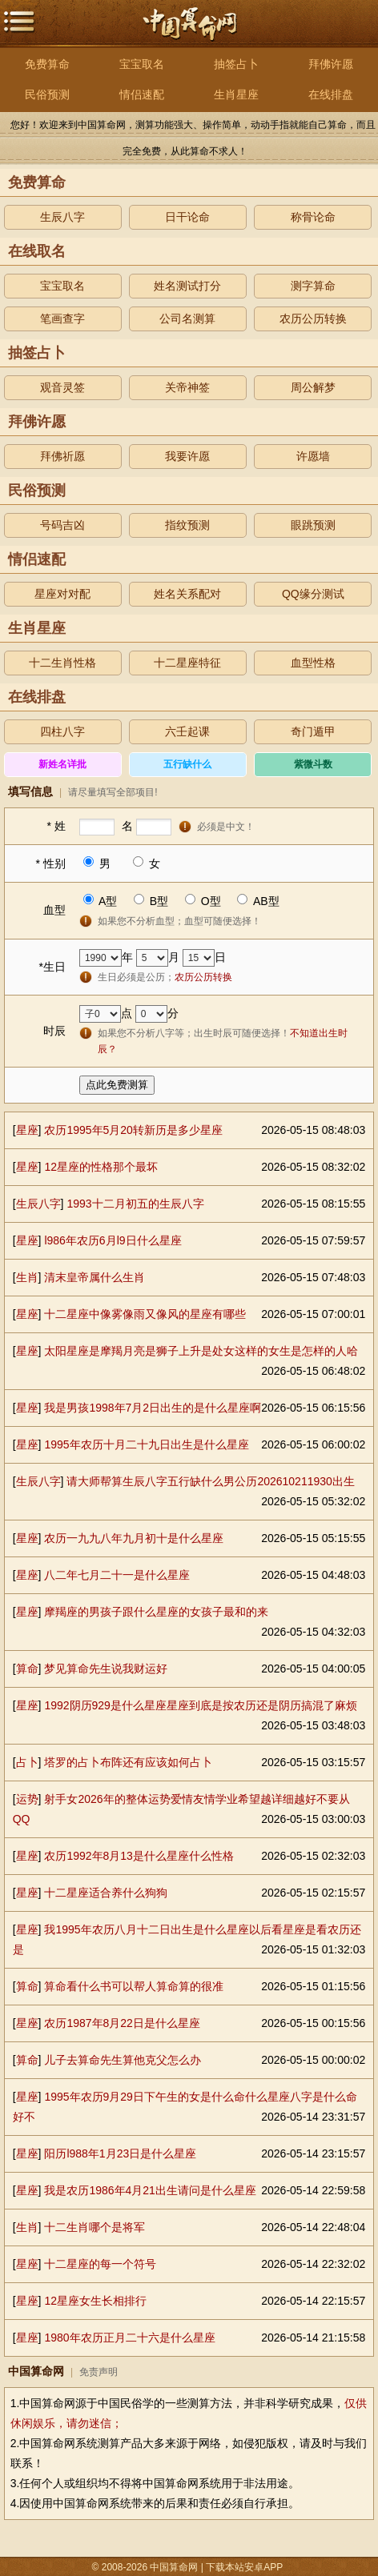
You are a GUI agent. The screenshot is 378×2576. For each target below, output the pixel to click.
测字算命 (313, 285)
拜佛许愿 (330, 64)
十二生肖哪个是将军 (94, 2227)
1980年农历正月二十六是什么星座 (129, 2337)
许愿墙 (313, 456)
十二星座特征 (187, 662)
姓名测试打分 (187, 285)
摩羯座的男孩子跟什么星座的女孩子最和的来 (156, 1611)
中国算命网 (189, 21)
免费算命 (47, 64)
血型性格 (313, 662)
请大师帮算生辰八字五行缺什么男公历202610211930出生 (210, 1481)
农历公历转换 (313, 318)
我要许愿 (187, 456)
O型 (211, 901)
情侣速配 (141, 94)
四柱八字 (62, 731)
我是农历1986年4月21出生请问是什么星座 (150, 2190)
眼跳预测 (313, 525)
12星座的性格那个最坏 (101, 1166)
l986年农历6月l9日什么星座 (112, 1240)
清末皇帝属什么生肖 (94, 1277)
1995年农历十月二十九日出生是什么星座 (146, 1444)
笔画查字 (62, 318)
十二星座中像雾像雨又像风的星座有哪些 (145, 1314)
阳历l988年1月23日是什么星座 (120, 2153)
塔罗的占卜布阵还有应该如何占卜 (128, 1762)
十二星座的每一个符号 (100, 2264)
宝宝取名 (141, 64)
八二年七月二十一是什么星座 (117, 1574)
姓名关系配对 (187, 593)
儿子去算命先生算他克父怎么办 (122, 2059)
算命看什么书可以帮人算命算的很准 (133, 1986)
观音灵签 (62, 387)
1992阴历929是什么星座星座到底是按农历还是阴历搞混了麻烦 (200, 1705)
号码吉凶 (62, 525)
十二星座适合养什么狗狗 (105, 1892)
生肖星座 (236, 94)
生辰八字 (62, 216)
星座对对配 (62, 593)
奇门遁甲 (313, 731)
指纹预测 (187, 525)
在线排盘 (330, 94)
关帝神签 (187, 387)
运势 (27, 1799)
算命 (27, 1668)
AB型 (266, 901)
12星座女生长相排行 (95, 2300)
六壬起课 (187, 731)
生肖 (27, 1277)
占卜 (27, 1762)
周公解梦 (313, 387)
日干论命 (187, 216)
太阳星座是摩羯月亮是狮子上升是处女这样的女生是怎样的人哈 (201, 1350)
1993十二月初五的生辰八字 (134, 1203)
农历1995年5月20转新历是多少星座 (133, 1130)
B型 (159, 901)
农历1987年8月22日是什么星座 (122, 2023)
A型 (108, 901)
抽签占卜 (236, 64)
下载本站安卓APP (245, 2567)
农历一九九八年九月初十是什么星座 (133, 1538)
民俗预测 (47, 94)
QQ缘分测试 (313, 593)
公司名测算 (187, 318)
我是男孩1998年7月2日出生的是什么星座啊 (152, 1407)
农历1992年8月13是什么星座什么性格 (139, 1855)
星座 (27, 1130)
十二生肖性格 (62, 662)
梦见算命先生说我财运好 (105, 1668)
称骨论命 (313, 216)
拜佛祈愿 (62, 456)
